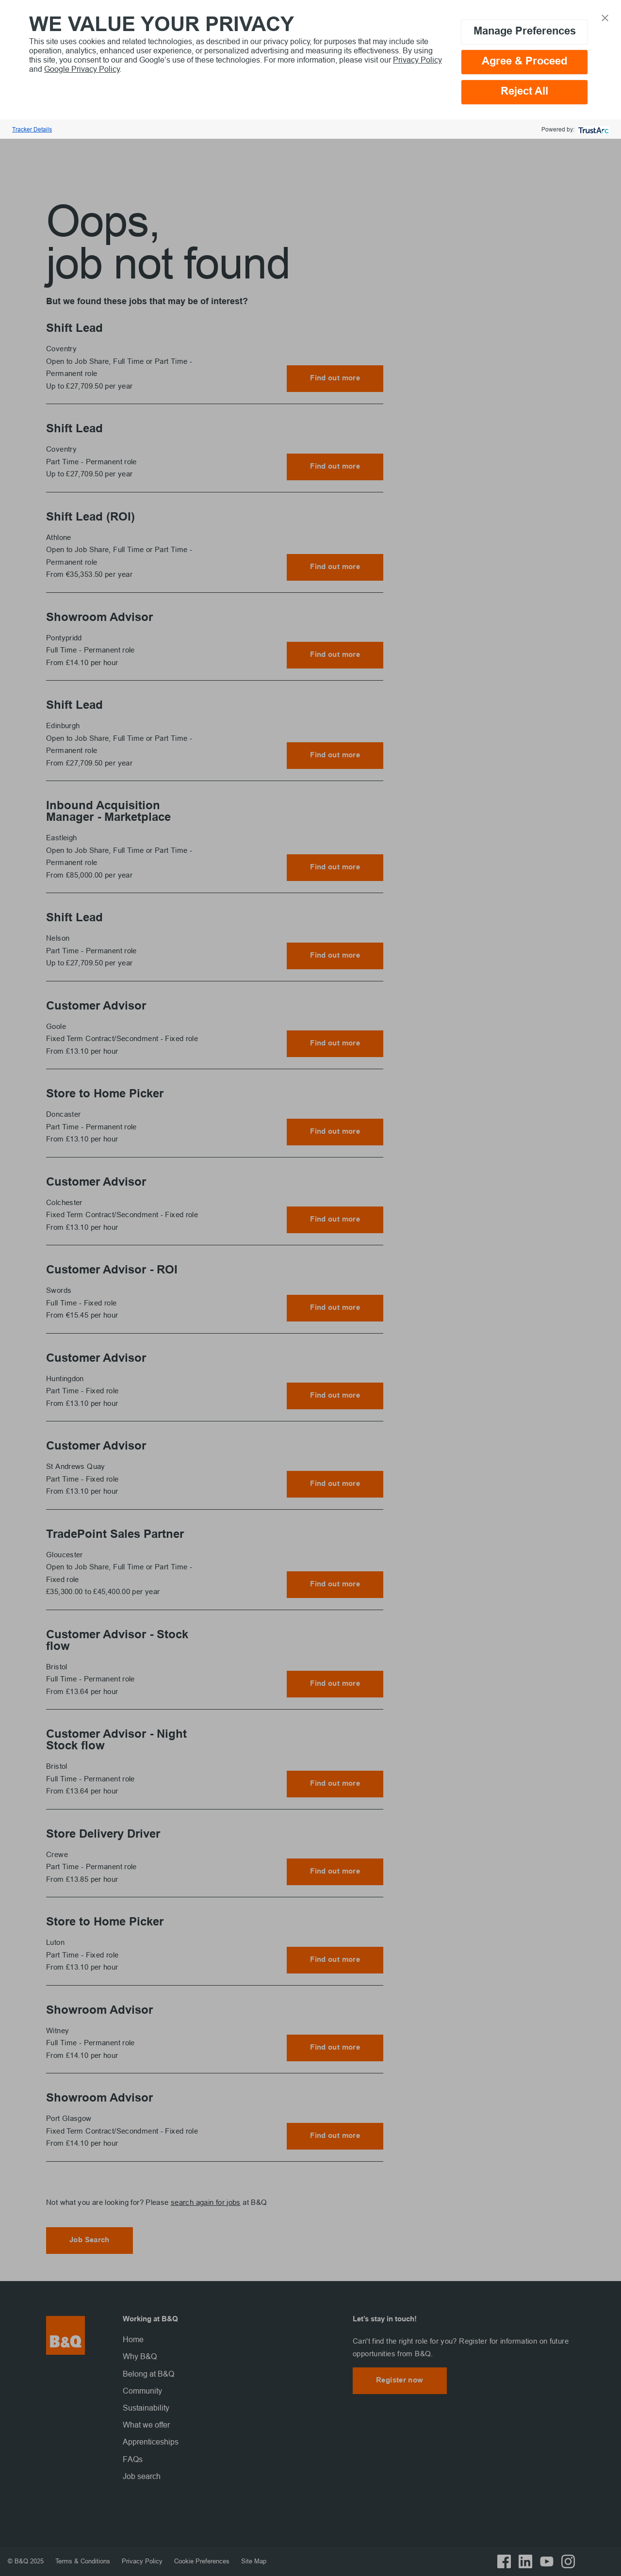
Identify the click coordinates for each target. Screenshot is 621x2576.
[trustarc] (592, 129)
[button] (605, 17)
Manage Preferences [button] (525, 32)
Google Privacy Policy (82, 69)
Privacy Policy (417, 59)
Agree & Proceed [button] (524, 62)
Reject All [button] (524, 92)
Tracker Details (32, 129)
